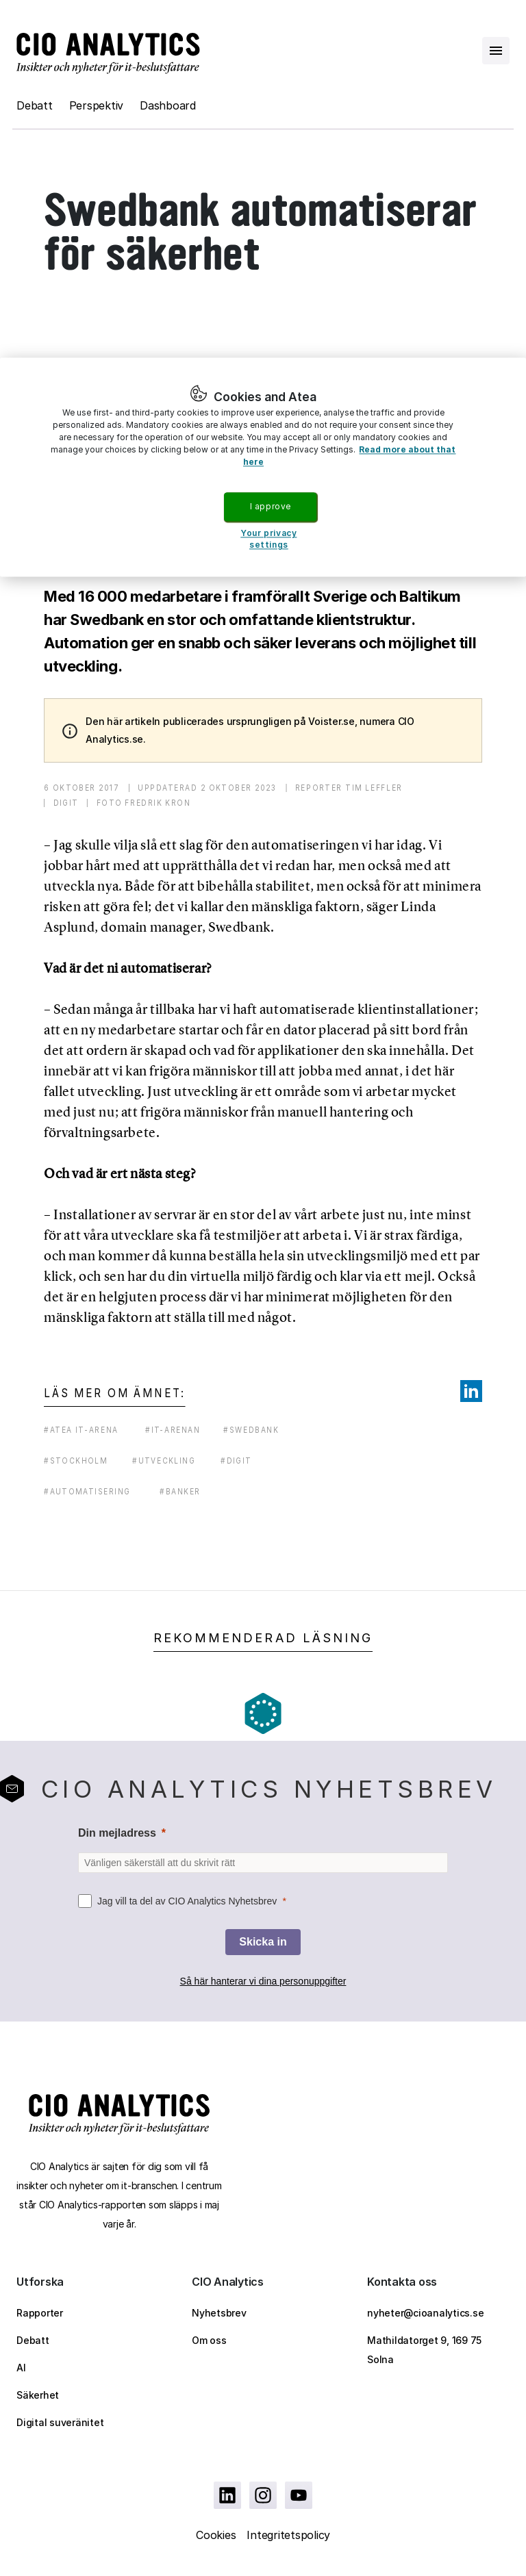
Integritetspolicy (288, 2535)
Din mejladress (117, 1833)
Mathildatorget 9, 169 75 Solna (424, 2349)
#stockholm (76, 1460)
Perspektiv (96, 105)
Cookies (216, 2535)
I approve (270, 506)
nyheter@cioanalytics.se (425, 2313)
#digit (236, 1460)
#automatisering (87, 1491)
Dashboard (168, 105)
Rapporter (39, 2313)
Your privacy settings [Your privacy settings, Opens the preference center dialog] (268, 539)
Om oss (209, 2340)
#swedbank (251, 1430)
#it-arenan (172, 1430)
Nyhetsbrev (219, 2313)
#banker (180, 1491)
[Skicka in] (262, 1942)
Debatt (34, 105)
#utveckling (163, 1460)
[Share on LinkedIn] (471, 1391)
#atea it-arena (81, 1430)
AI (21, 2367)
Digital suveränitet (59, 2422)
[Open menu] (496, 50)
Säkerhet (37, 2395)
